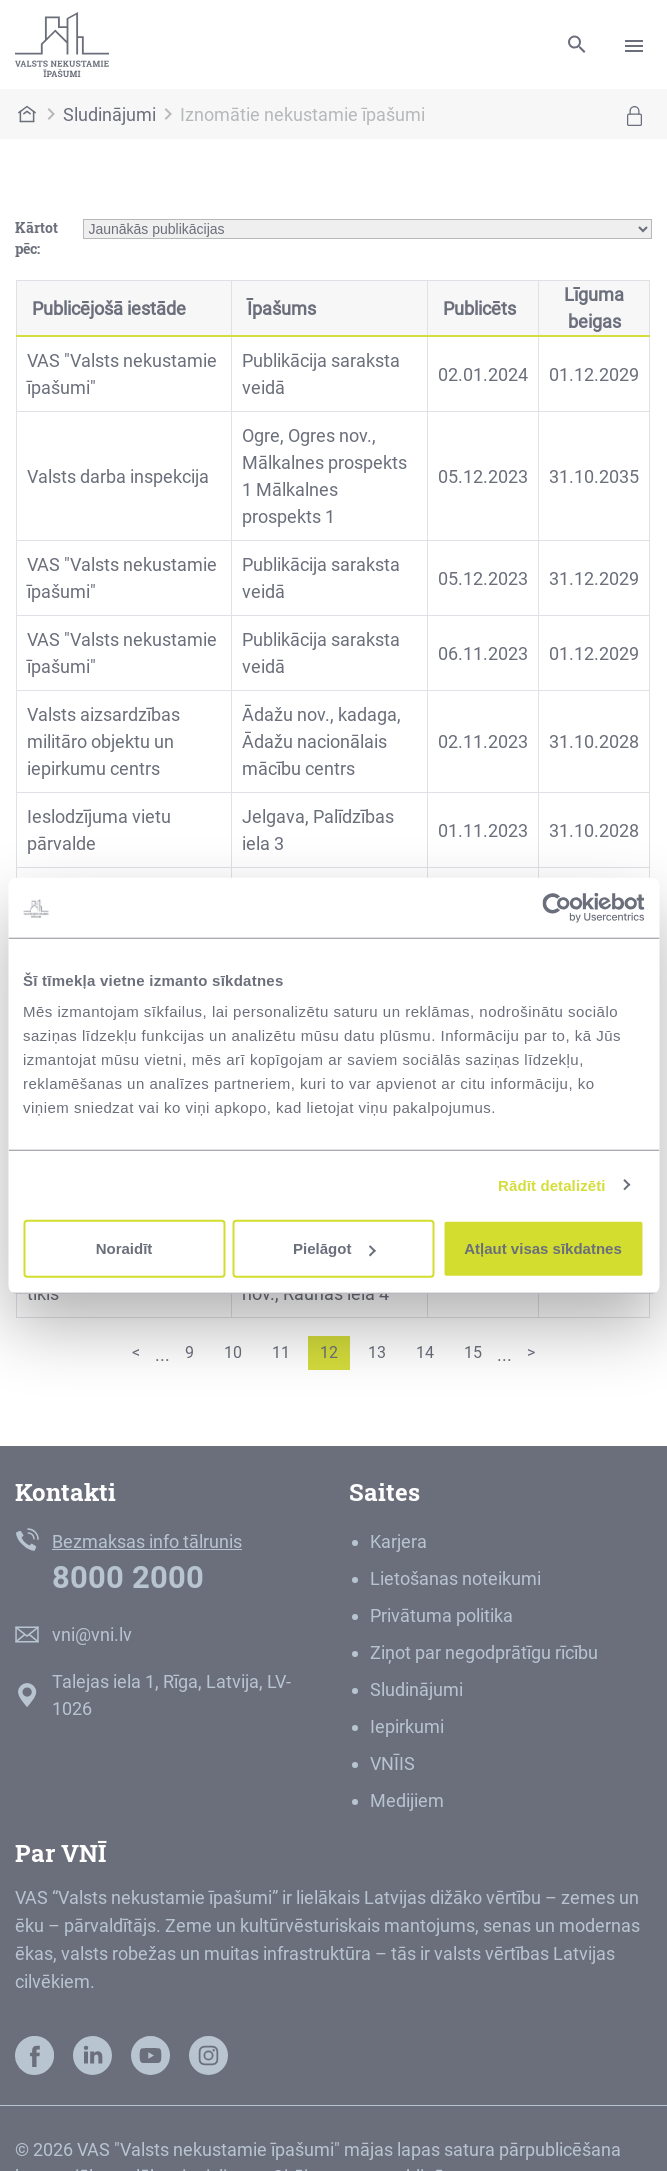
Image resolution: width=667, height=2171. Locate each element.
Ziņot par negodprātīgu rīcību (484, 1652)
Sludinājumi (109, 114)
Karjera (398, 1541)
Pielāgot (334, 1248)
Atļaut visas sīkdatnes (543, 1248)
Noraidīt (124, 1248)
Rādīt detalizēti (551, 1184)
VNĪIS (392, 1763)
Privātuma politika (441, 1615)
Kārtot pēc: (36, 238)
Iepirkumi (407, 1726)
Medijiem (407, 1800)
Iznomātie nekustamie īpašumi (302, 114)
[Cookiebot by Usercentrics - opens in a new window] (556, 907)
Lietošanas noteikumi (455, 1578)
